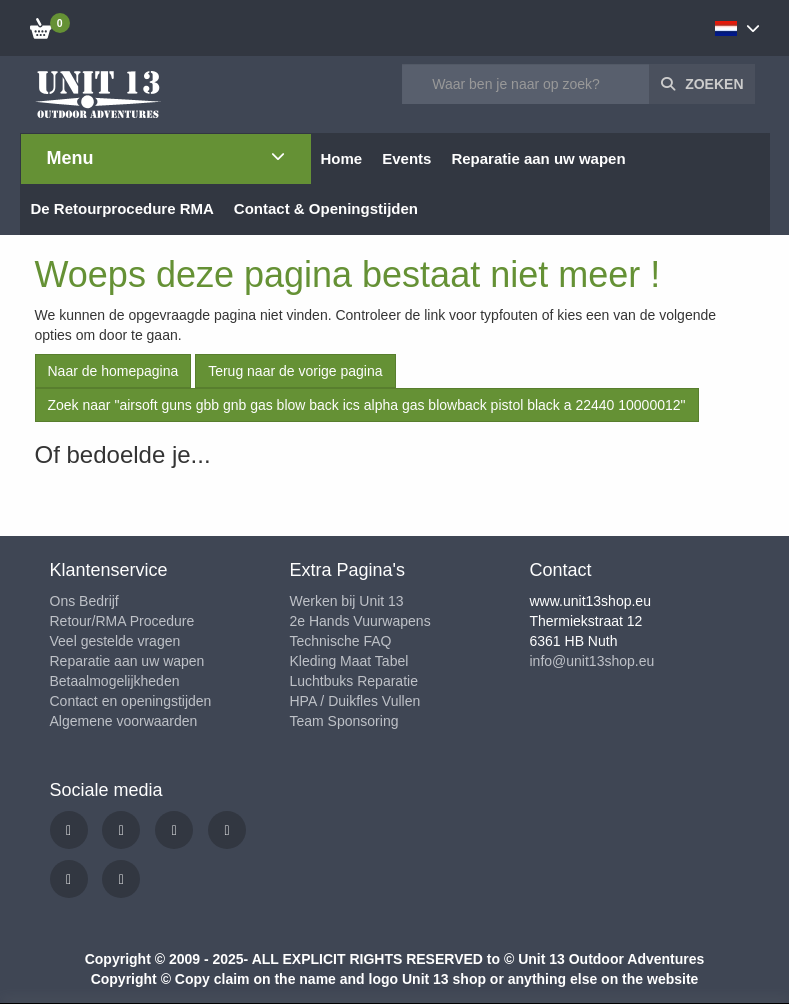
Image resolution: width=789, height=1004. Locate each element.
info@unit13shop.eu (592, 661)
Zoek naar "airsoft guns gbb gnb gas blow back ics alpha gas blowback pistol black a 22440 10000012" (367, 405)
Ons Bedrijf (84, 601)
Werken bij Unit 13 (347, 601)
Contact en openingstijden (131, 701)
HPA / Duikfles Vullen (355, 701)
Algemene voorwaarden (124, 721)
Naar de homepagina (113, 371)
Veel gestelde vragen (115, 641)
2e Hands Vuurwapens (360, 621)
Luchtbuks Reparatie (354, 681)
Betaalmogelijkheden (115, 681)
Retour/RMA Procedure (122, 621)
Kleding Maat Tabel (349, 661)
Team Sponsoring (344, 721)
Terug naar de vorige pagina (295, 371)
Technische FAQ (341, 641)
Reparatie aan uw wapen (127, 661)
